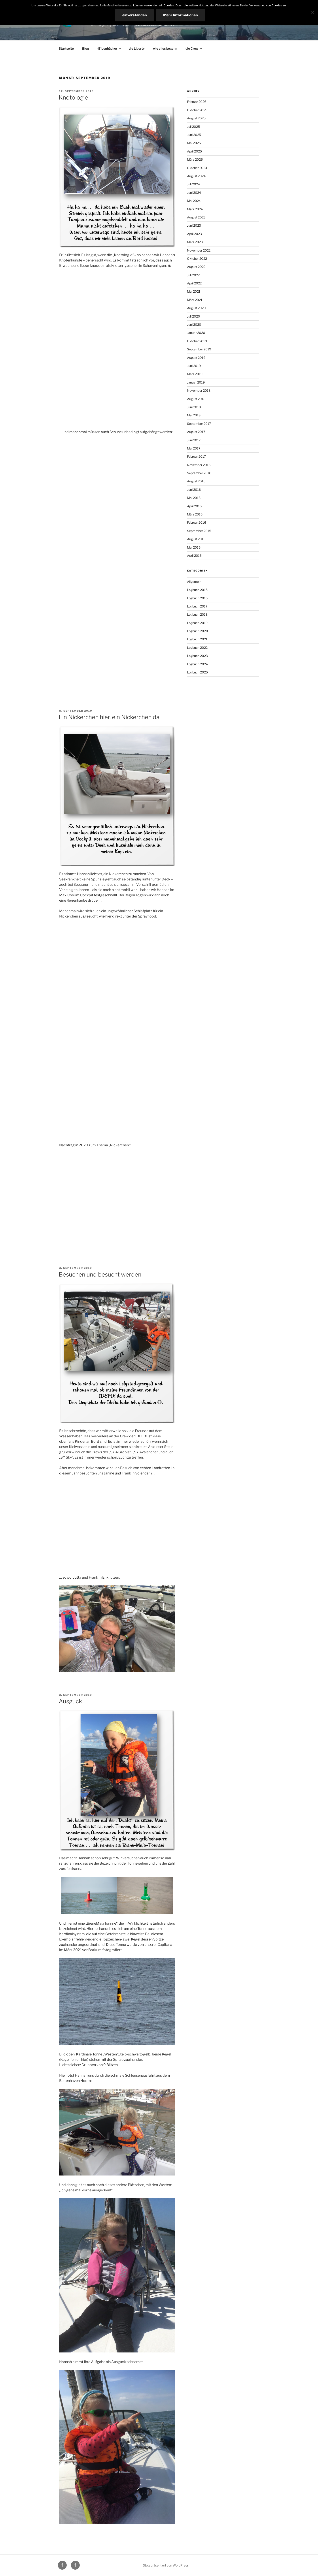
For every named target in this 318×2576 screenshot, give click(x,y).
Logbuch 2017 (197, 606)
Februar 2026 (196, 101)
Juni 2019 (194, 366)
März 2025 (195, 159)
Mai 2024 (194, 201)
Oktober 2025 (197, 110)
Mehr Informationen (180, 15)
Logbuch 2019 (197, 623)
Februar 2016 (196, 522)
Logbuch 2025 (197, 672)
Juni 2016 (194, 489)
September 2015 (199, 531)
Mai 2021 (193, 291)
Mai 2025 (194, 143)
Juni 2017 (194, 440)
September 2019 (199, 349)
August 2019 (196, 357)
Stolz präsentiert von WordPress (166, 2565)
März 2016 (195, 514)
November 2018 (198, 390)
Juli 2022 (193, 275)
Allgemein (194, 581)
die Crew (194, 48)
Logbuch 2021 (197, 639)
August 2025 (196, 118)
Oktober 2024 (197, 168)
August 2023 (196, 217)
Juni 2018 (194, 407)
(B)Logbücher (109, 48)
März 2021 (194, 300)
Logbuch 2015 (197, 590)
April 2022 (194, 283)
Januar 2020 (196, 333)
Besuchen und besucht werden (100, 1274)
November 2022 (198, 250)
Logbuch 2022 (197, 647)
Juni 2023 (194, 225)
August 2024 (196, 176)
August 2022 (196, 267)
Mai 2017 (193, 448)
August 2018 (196, 399)
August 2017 (196, 432)
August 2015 (196, 539)
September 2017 (199, 423)
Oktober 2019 (197, 341)
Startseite (66, 48)
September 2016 (199, 473)
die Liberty (137, 48)
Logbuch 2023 (197, 656)
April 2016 (194, 506)
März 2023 (195, 242)
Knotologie (73, 97)
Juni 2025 (194, 135)
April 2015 (194, 555)
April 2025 (194, 151)
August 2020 (196, 308)
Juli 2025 (193, 126)
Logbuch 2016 (197, 598)
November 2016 (198, 465)
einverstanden (134, 15)
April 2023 (194, 234)
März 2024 (195, 209)
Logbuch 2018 (197, 614)
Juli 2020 (193, 316)
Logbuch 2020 (197, 631)
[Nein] (312, 12)
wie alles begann (165, 48)
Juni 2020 (194, 324)
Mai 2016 (194, 498)
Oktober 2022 (197, 258)
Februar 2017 (196, 456)
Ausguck (70, 1701)
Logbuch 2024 (197, 664)
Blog (85, 48)
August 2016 (196, 481)
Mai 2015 (194, 547)
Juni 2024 (194, 192)
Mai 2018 (194, 415)
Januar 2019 (196, 382)
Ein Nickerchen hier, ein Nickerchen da (109, 717)
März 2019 (195, 374)
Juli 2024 (193, 184)
